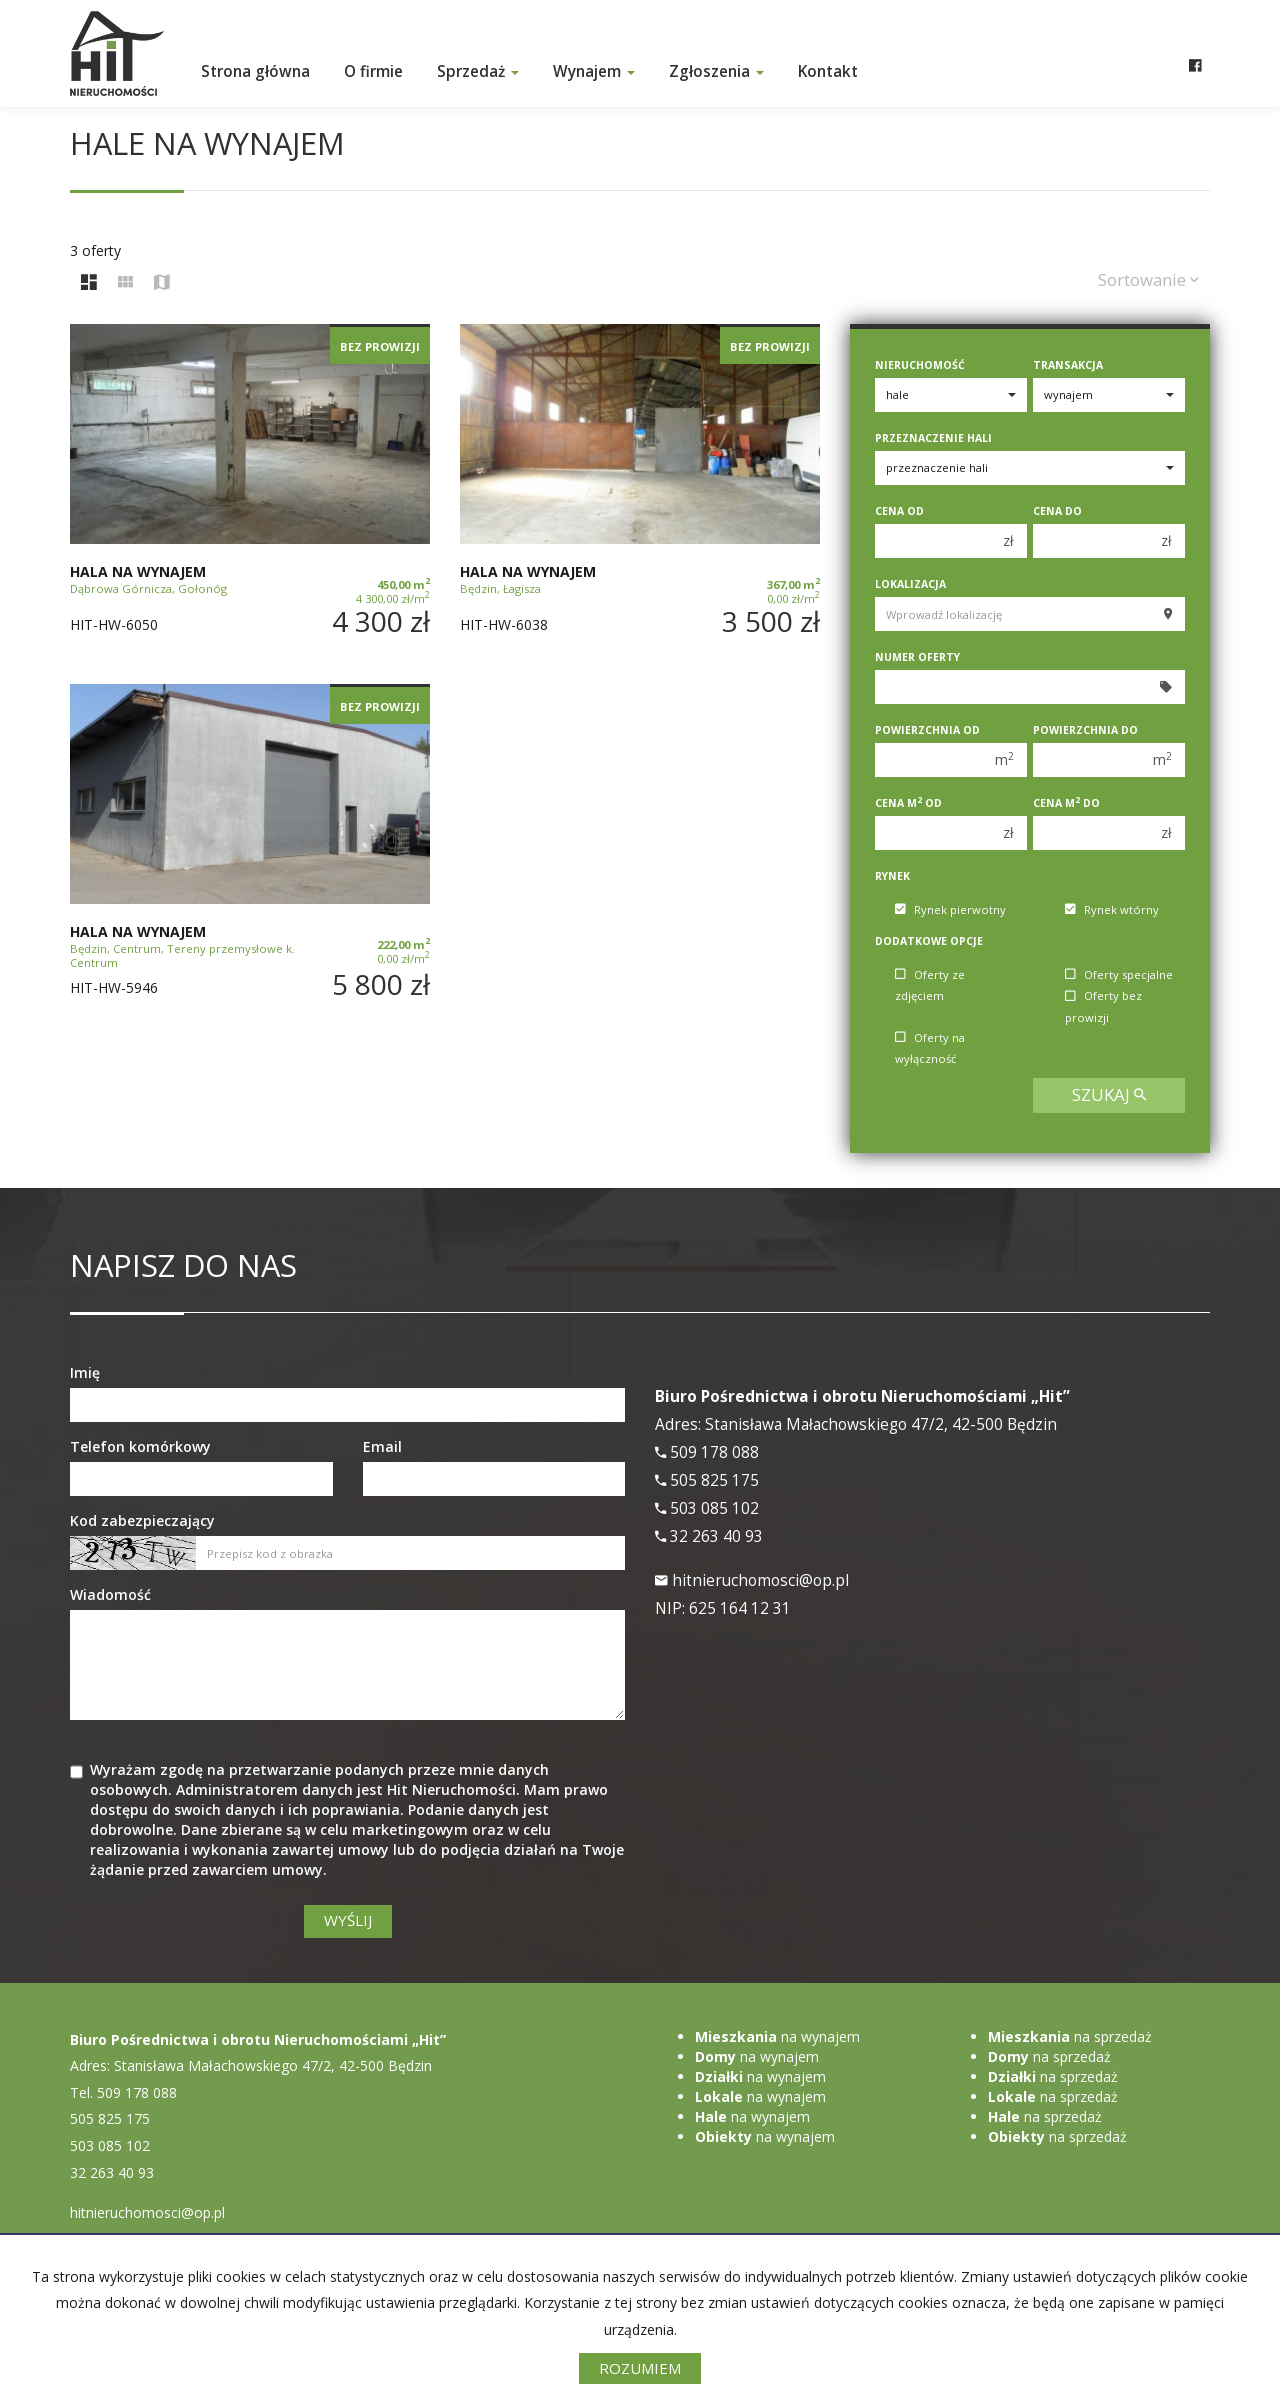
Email (382, 1446)
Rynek (892, 876)
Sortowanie (1148, 279)
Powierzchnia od (927, 730)
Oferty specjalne (1119, 974)
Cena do (1057, 511)
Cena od (899, 511)
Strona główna (255, 71)
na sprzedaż (1070, 2036)
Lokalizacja (910, 584)
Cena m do (1066, 803)
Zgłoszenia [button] (716, 71)
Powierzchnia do (1085, 730)
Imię (85, 1372)
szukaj (1109, 1094)
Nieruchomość (920, 365)
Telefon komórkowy (140, 1446)
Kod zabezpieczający (142, 1520)
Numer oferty (917, 657)
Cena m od (908, 803)
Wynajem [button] (594, 71)
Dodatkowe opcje (929, 941)
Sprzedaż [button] (478, 71)
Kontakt (828, 71)
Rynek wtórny (1112, 909)
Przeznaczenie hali (933, 438)
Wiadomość (110, 1594)
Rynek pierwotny (950, 909)
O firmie (373, 71)
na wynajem (777, 2036)
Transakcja (1068, 365)
